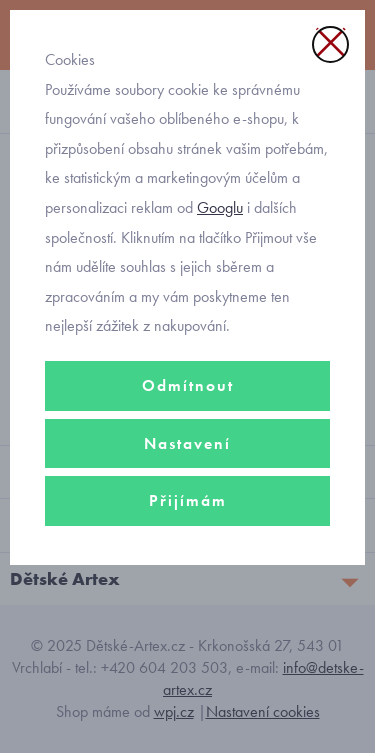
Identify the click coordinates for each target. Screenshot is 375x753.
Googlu (220, 207)
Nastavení (187, 443)
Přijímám (188, 500)
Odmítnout (188, 385)
